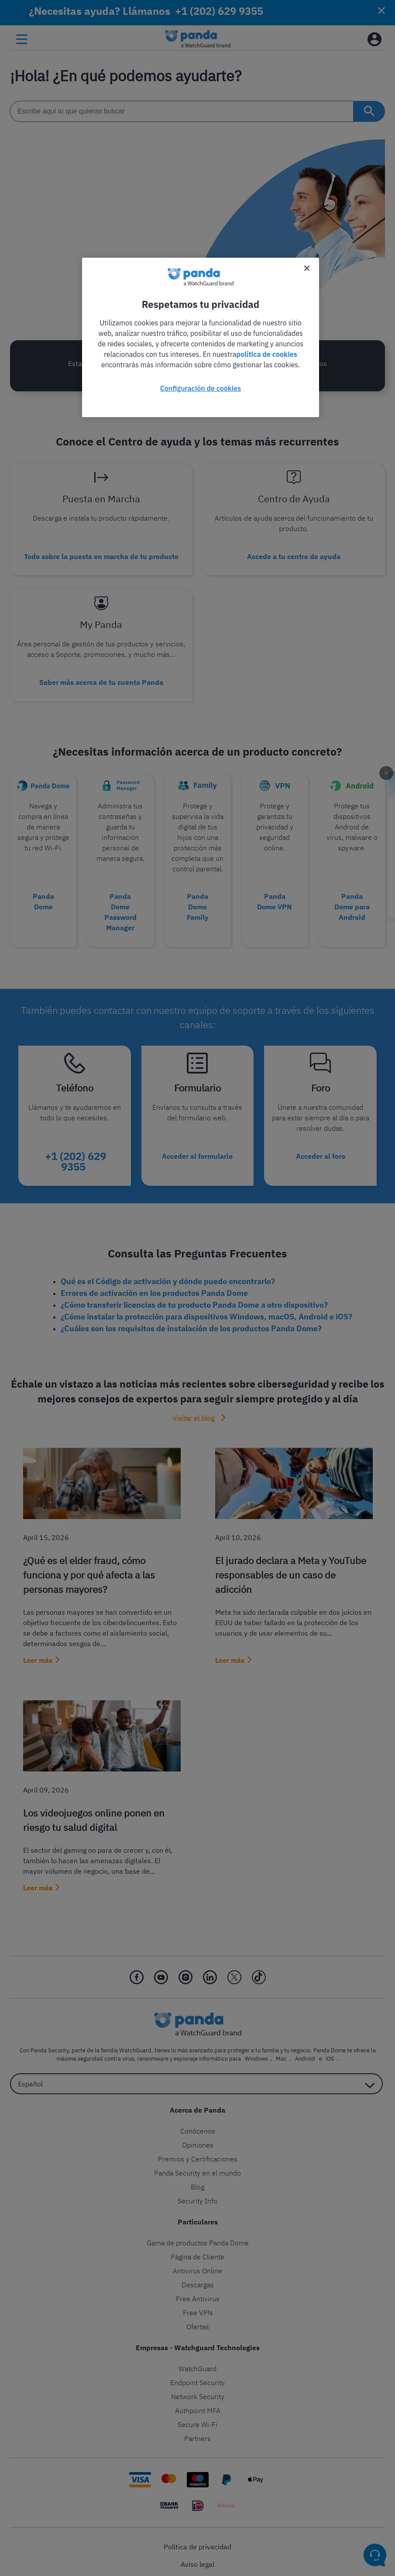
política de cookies (266, 354)
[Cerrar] (306, 268)
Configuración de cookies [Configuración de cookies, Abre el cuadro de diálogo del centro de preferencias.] (200, 388)
